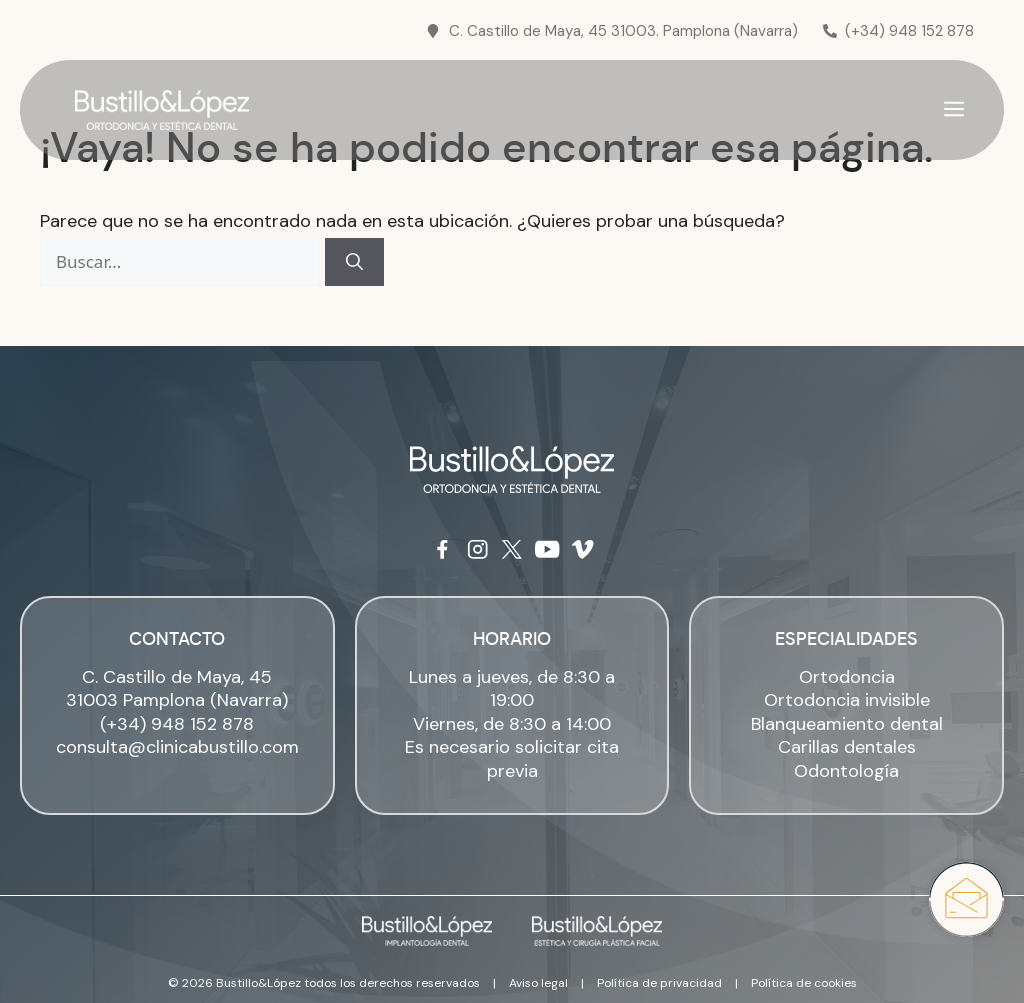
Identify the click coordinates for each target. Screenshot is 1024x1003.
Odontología (846, 771)
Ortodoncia (847, 677)
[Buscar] (354, 262)
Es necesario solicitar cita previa (512, 758)
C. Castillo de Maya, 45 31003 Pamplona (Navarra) (177, 688)
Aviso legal (538, 983)
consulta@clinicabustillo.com (177, 747)
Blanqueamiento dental (847, 724)
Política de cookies (804, 983)
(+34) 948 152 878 (177, 724)
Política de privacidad (659, 983)
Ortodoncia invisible (847, 700)
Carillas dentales (847, 747)
